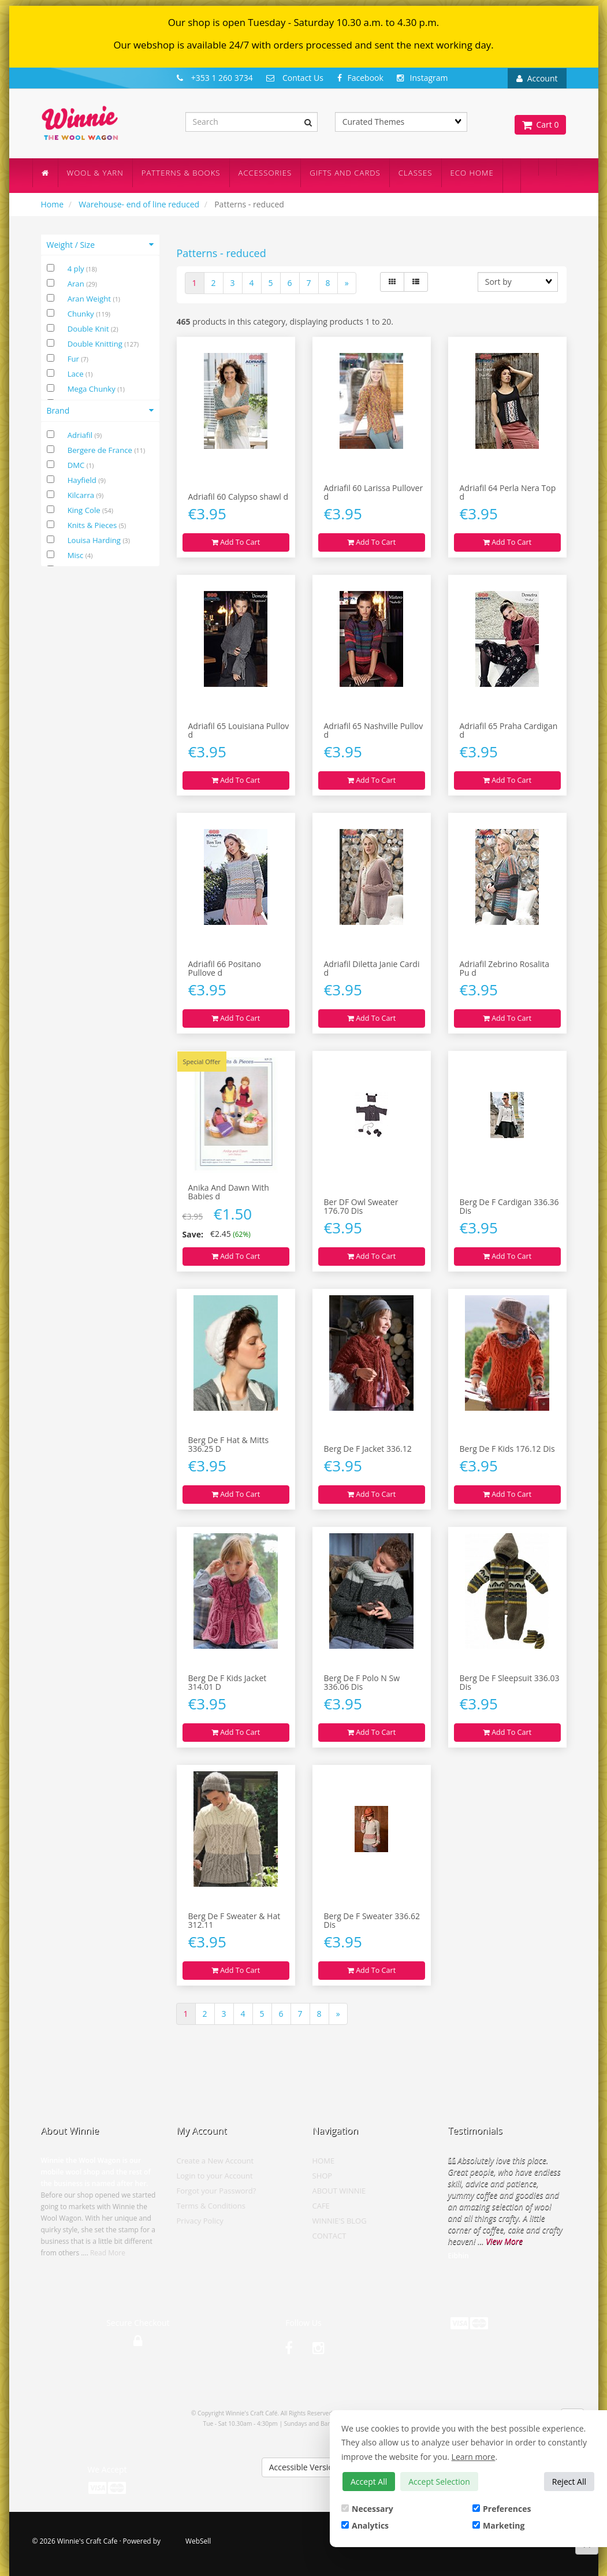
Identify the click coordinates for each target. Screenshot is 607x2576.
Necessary (367, 2508)
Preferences (501, 2508)
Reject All (569, 2481)
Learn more (474, 2456)
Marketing (498, 2525)
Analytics (365, 2525)
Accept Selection (439, 2481)
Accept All (369, 2481)
